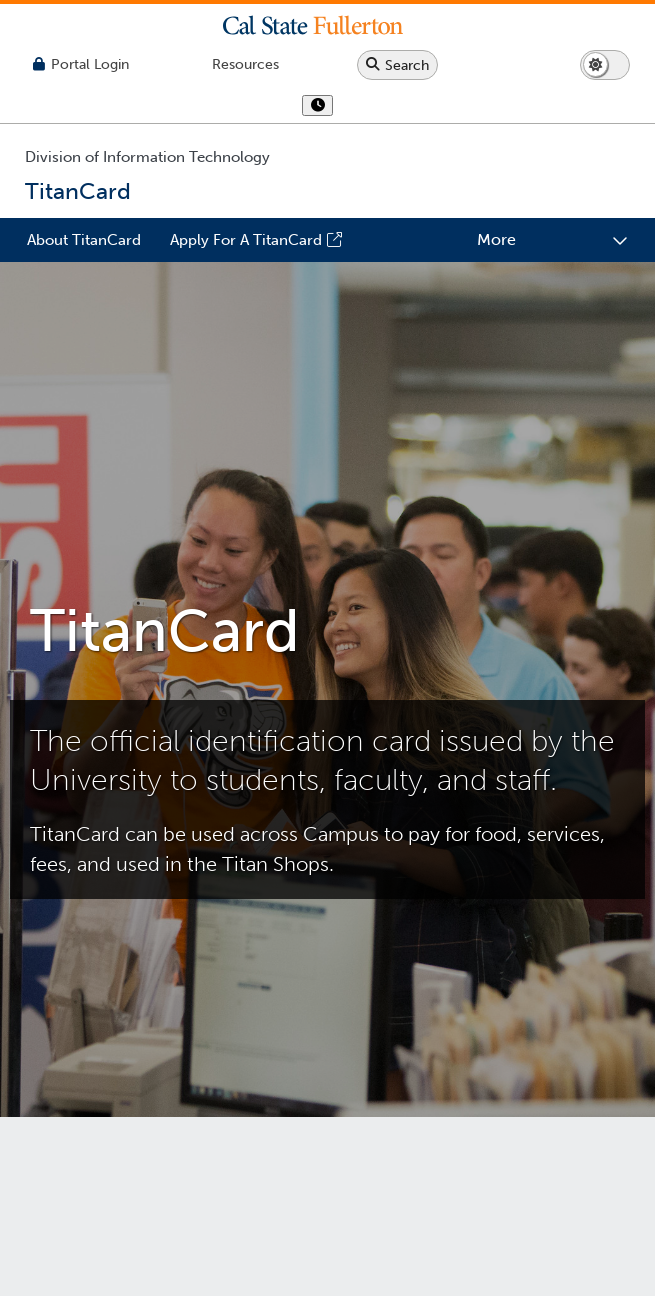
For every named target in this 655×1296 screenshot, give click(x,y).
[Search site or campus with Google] (397, 65)
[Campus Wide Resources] (245, 64)
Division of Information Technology (147, 157)
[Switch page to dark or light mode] (605, 65)
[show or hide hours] (317, 106)
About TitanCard (84, 240)
